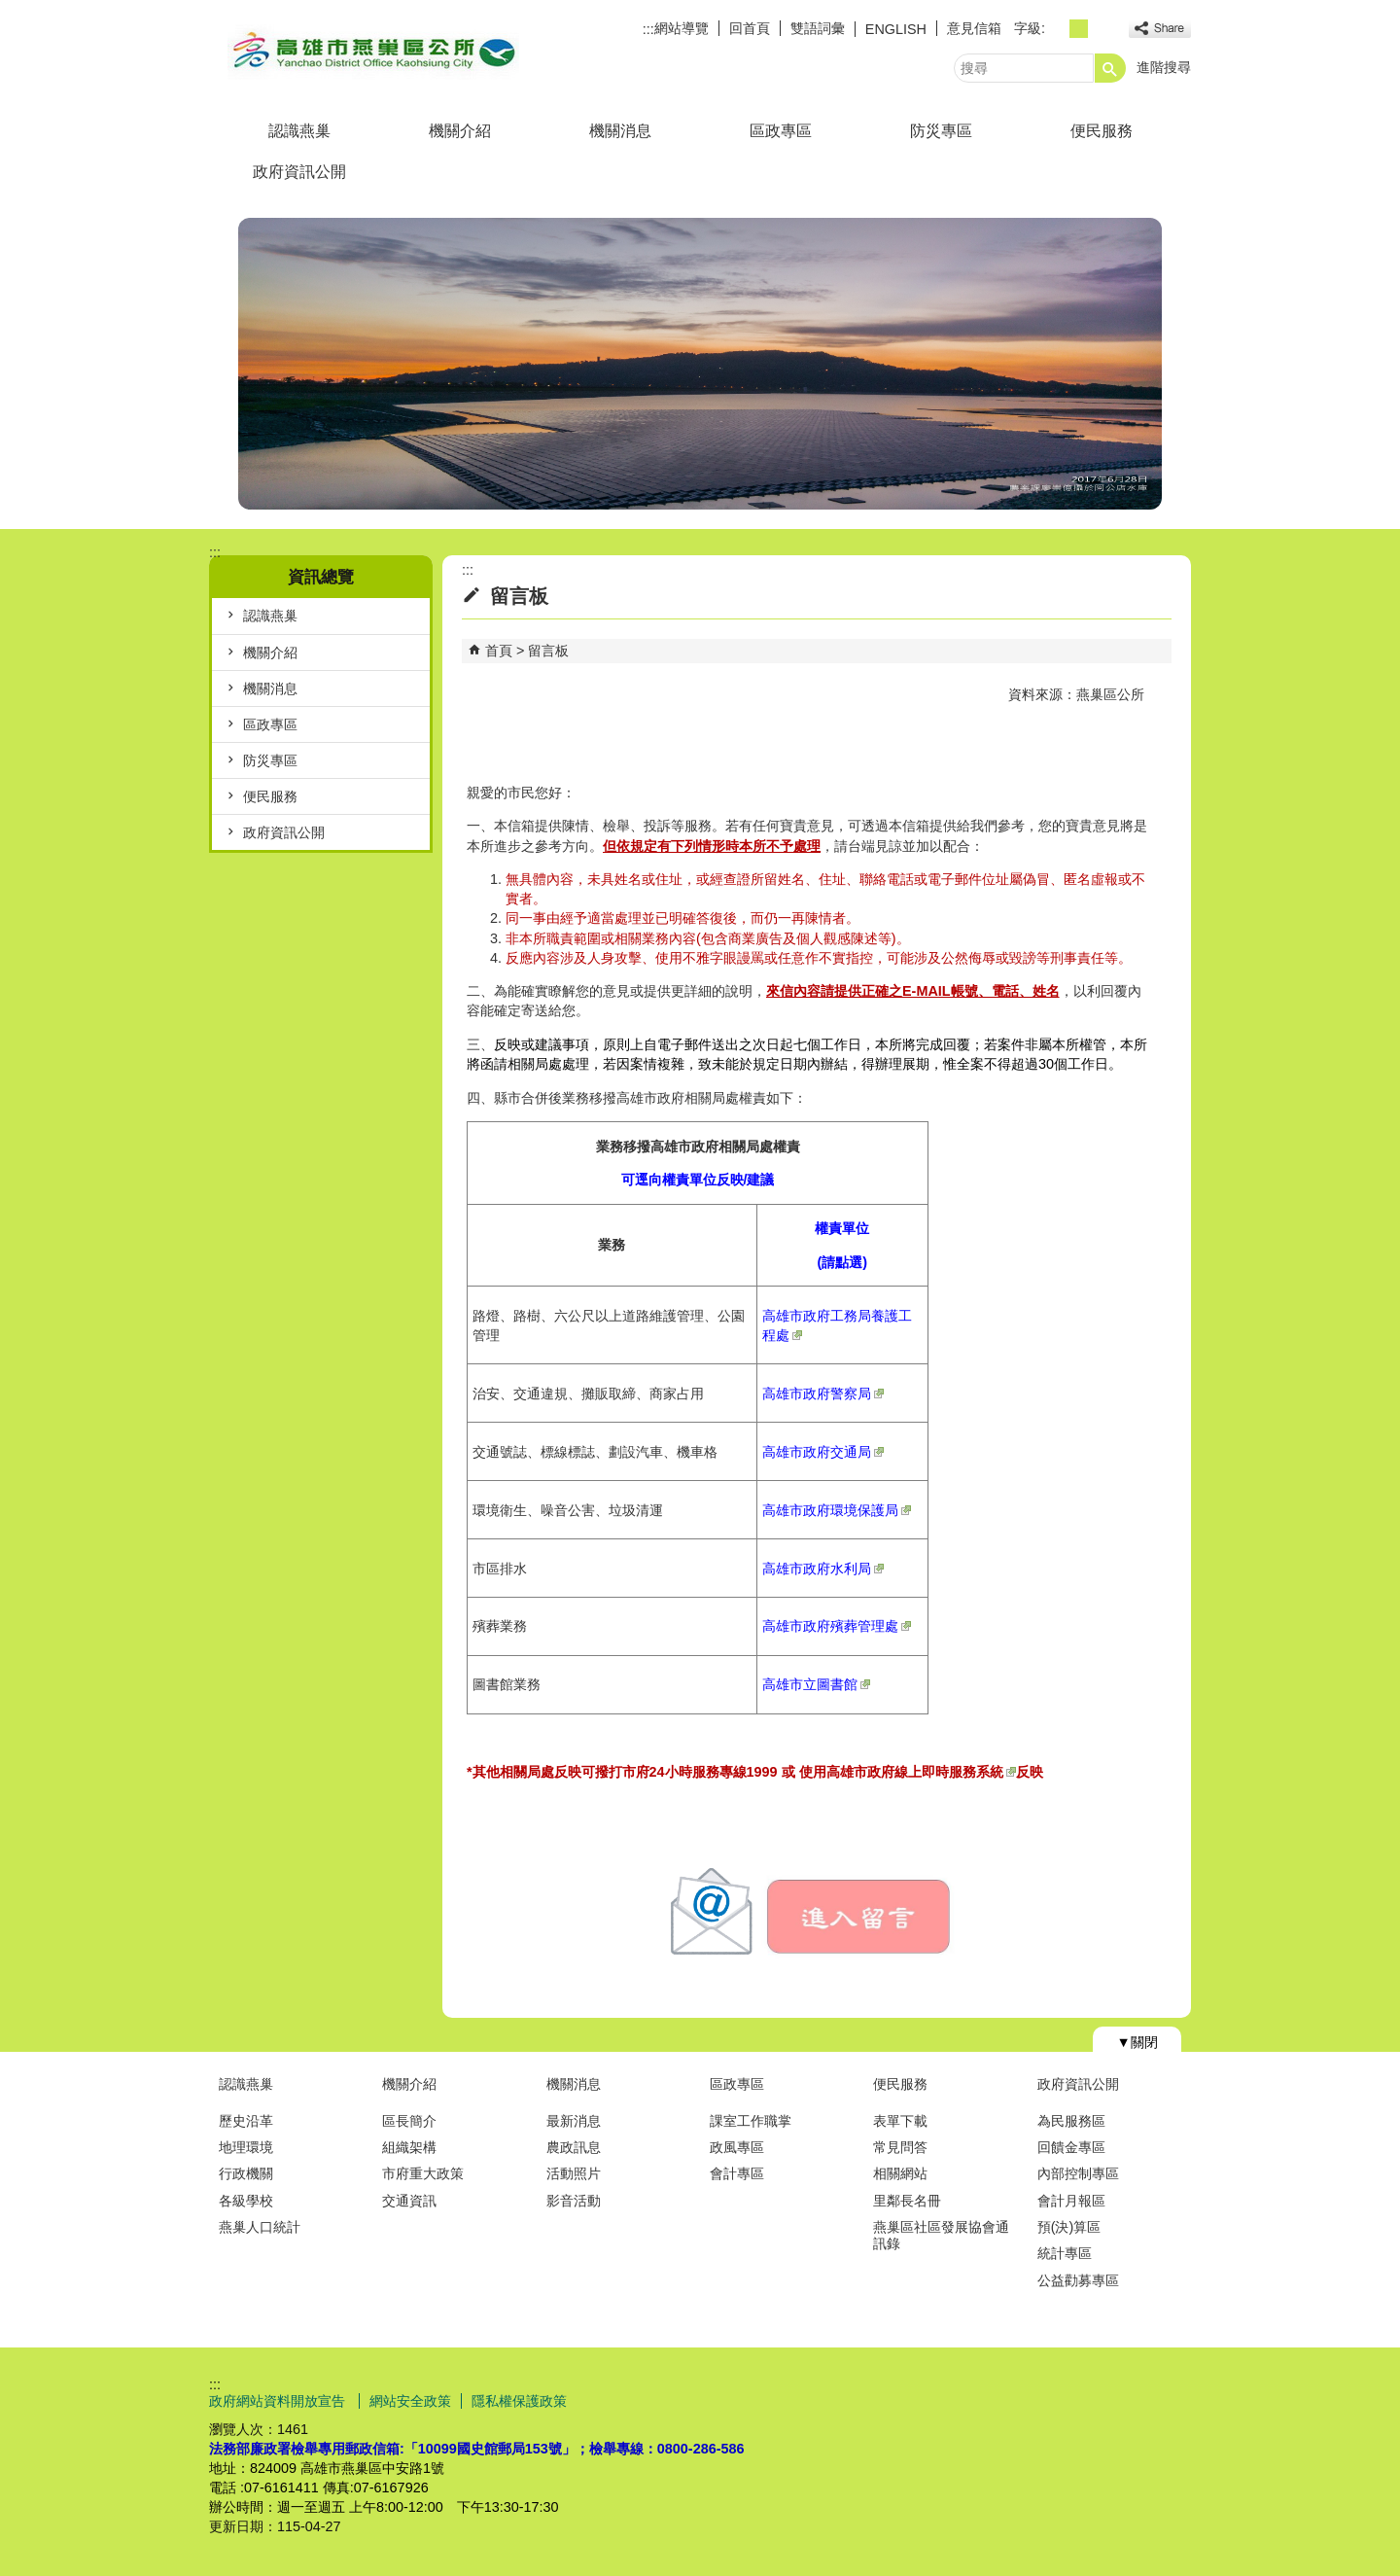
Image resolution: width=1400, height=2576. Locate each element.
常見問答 (900, 2147)
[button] (1110, 68)
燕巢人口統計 (259, 2227)
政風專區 (737, 2147)
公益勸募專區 (1078, 2280)
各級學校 (246, 2200)
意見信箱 (974, 28)
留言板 (548, 650)
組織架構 (409, 2147)
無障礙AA (1120, 2400)
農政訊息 (573, 2147)
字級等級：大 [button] (1100, 28)
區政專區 (781, 131)
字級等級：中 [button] (1078, 28)
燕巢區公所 (373, 52)
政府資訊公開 (299, 171)
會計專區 (737, 2173)
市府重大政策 (423, 2173)
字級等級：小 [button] (1057, 28)
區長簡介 (409, 2121)
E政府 (1024, 2398)
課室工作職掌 (750, 2121)
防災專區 (941, 131)
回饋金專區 (1071, 2147)
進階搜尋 (1164, 67)
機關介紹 (460, 131)
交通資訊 (409, 2200)
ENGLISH (896, 29)
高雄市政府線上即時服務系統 (921, 1772)
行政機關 (246, 2173)
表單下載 (900, 2121)
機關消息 (620, 131)
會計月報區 (1071, 2200)
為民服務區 (1071, 2121)
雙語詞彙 (817, 28)
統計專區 (1064, 2253)
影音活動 (573, 2200)
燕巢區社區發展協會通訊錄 (941, 2235)
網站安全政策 (410, 2401)
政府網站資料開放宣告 (279, 2401)
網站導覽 (681, 28)
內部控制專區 (1078, 2173)
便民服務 (1101, 131)
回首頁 (749, 28)
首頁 (498, 650)
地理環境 (246, 2147)
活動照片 (573, 2173)
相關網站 (900, 2173)
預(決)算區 (1069, 2227)
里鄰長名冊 (907, 2200)
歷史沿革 (246, 2121)
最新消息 (573, 2121)
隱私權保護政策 (519, 2401)
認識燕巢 (299, 131)
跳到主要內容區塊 (10, 10)
